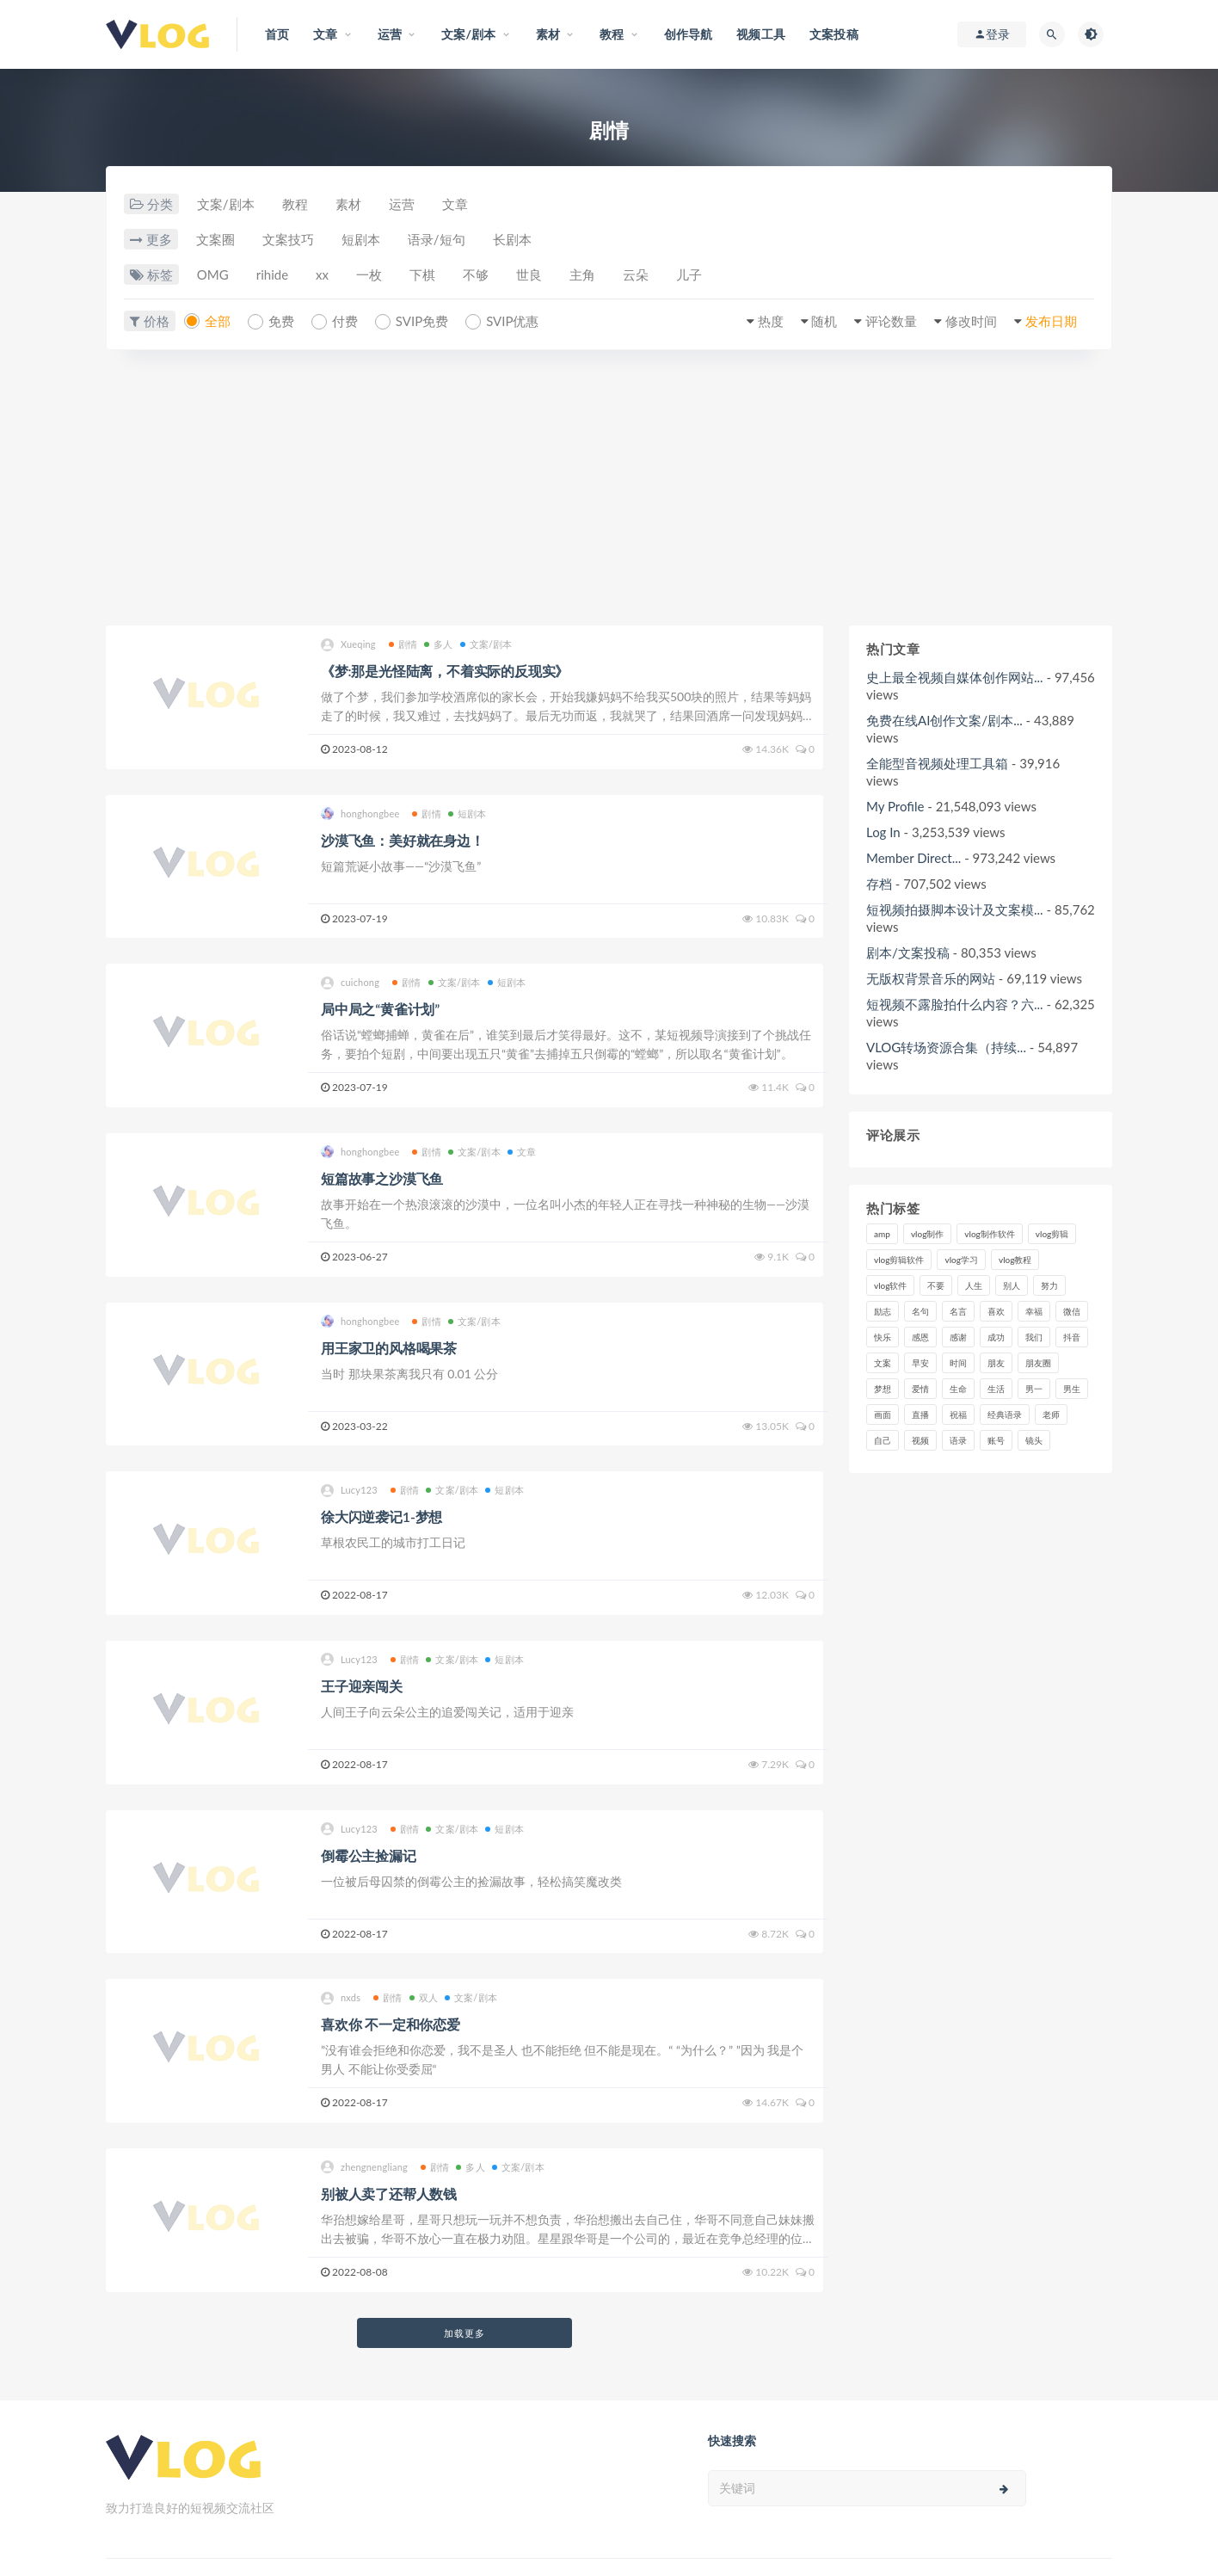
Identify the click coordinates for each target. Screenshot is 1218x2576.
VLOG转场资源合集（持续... (946, 1047)
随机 (824, 321)
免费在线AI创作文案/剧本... (944, 720)
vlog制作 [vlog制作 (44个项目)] (927, 1234)
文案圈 (215, 239)
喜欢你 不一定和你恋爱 (390, 2024)
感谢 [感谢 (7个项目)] (958, 1337)
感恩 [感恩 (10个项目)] (920, 1337)
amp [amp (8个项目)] (882, 1234)
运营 (402, 204)
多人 (438, 644)
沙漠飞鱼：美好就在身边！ (402, 840)
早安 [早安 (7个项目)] (920, 1363)
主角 (582, 274)
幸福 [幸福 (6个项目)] (1034, 1311)
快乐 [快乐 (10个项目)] (882, 1337)
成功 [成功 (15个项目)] (996, 1337)
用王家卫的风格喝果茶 (389, 1348)
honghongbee (360, 813)
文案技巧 (288, 239)
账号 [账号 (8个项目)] (996, 1440)
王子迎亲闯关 (362, 1686)
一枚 (369, 274)
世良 (529, 274)
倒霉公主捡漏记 (368, 1855)
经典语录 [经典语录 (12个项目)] (1004, 1414)
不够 (476, 274)
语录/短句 (436, 239)
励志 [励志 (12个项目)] (882, 1311)
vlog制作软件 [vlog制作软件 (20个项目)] (989, 1234)
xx (322, 274)
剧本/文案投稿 (908, 952)
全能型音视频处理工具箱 (937, 763)
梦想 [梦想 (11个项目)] (882, 1389)
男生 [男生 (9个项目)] (1071, 1389)
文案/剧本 (226, 204)
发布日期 (1051, 321)
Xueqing (348, 644)
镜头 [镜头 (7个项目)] (1034, 1440)
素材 (348, 204)
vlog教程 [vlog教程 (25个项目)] (1015, 1259)
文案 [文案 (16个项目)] (882, 1363)
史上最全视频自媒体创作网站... (954, 677)
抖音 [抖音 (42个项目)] (1071, 1337)
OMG (213, 274)
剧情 (403, 644)
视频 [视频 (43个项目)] (920, 1440)
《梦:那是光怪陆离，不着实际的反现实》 (445, 670)
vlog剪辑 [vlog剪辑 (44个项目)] (1052, 1234)
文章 (455, 204)
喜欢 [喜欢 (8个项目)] (996, 1311)
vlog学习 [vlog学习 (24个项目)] (960, 1259)
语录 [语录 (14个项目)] (958, 1440)
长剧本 (512, 239)
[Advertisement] (609, 496)
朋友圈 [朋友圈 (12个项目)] (1038, 1363)
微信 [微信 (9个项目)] (1071, 1311)
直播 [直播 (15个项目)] (920, 1414)
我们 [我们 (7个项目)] (1034, 1337)
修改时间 (971, 321)
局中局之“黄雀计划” (380, 1009)
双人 (423, 1997)
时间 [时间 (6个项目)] (958, 1363)
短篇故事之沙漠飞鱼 (382, 1178)
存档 (879, 883)
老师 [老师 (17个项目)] (1051, 1414)
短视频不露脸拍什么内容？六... (954, 1004)
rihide (272, 274)
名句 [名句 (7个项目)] (920, 1311)
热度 (771, 321)
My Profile (895, 806)
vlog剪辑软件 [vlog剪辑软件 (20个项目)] (899, 1259)
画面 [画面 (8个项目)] (882, 1414)
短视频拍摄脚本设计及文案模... (954, 909)
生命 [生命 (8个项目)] (958, 1389)
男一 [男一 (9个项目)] (1034, 1389)
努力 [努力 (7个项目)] (1049, 1285)
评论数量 (891, 321)
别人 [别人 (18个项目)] (1011, 1285)
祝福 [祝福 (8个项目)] (958, 1414)
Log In (883, 832)
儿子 (689, 274)
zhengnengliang (364, 2166)
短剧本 (360, 239)
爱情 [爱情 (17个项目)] (920, 1389)
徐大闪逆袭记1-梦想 (381, 1516)
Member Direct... (913, 858)
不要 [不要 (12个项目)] (935, 1285)
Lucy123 (349, 1490)
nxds (340, 1998)
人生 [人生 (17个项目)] (973, 1285)
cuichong (350, 983)
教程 (295, 204)
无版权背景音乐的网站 (930, 978)
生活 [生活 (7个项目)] (996, 1389)
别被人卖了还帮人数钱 (389, 2193)
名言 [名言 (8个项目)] (958, 1311)
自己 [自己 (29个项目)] (882, 1440)
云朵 (636, 274)
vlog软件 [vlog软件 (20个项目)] (890, 1285)
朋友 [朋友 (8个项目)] (996, 1363)
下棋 (422, 274)
